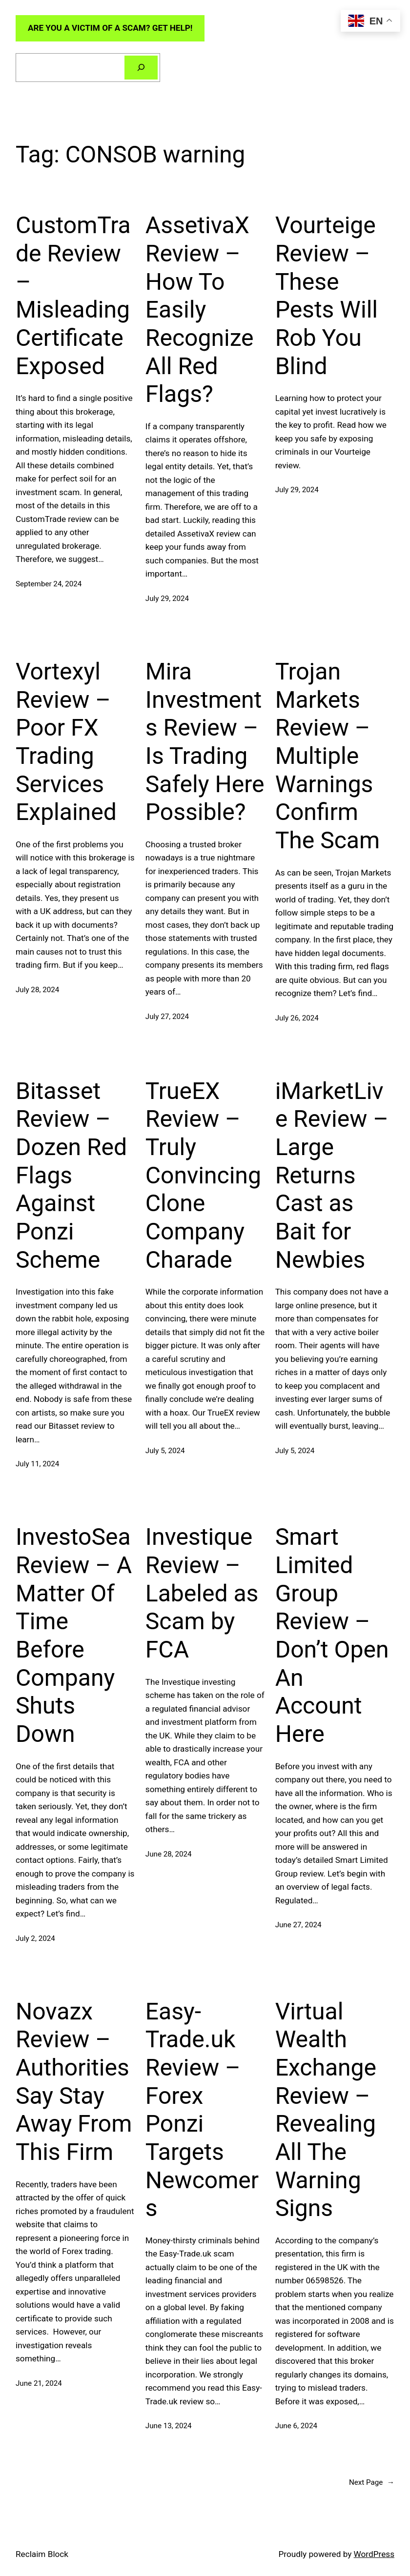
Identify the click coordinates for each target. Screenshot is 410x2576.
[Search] (141, 67)
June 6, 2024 (296, 2425)
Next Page (371, 2482)
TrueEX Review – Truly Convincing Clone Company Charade (203, 1175)
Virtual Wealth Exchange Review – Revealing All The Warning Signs (325, 2109)
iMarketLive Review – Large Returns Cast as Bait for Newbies (332, 1175)
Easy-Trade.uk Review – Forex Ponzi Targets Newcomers (202, 2109)
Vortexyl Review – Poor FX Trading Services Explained (66, 742)
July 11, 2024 (37, 1463)
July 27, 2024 (167, 1016)
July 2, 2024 (35, 1938)
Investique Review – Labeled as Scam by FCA (202, 1593)
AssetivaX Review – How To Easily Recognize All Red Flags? (199, 309)
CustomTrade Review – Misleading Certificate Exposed (73, 295)
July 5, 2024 (165, 1450)
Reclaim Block (42, 2554)
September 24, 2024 (49, 583)
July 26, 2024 (297, 1018)
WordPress (374, 2554)
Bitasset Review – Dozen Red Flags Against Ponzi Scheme (71, 1175)
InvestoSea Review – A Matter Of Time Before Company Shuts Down (74, 1635)
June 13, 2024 (168, 2425)
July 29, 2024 (167, 598)
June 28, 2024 (168, 1854)
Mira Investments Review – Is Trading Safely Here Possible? (205, 742)
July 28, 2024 (37, 989)
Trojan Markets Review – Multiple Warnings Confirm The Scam (327, 756)
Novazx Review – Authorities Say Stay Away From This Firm (74, 2081)
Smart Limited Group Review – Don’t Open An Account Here (332, 1635)
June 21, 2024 (39, 2383)
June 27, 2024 (298, 1924)
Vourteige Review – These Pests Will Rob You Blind (326, 295)
